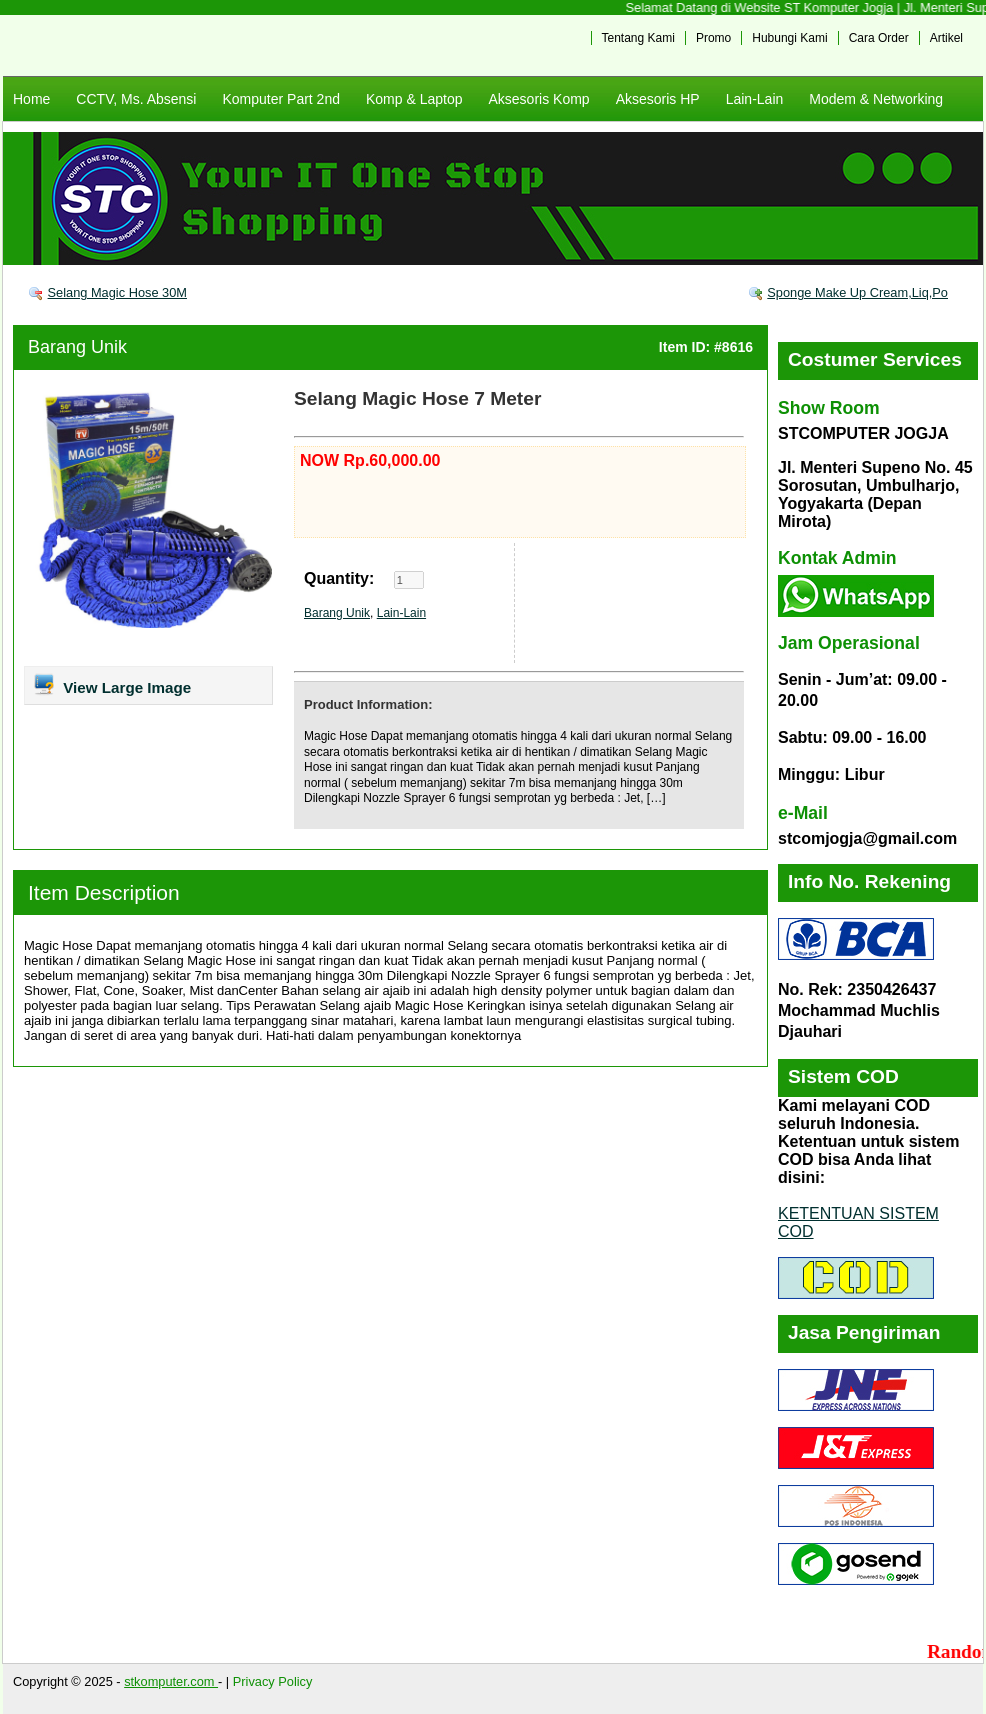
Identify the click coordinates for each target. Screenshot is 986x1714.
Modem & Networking (876, 99)
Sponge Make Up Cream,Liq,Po (857, 292)
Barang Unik (77, 347)
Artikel (946, 38)
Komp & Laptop (414, 99)
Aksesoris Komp (538, 99)
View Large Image (111, 684)
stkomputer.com (171, 1681)
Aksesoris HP (658, 99)
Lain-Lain (755, 99)
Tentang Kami (638, 38)
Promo (713, 38)
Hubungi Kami (789, 38)
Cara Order (879, 38)
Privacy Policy (273, 1681)
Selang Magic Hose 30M (117, 292)
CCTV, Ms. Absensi (136, 99)
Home (31, 99)
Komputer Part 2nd (281, 99)
